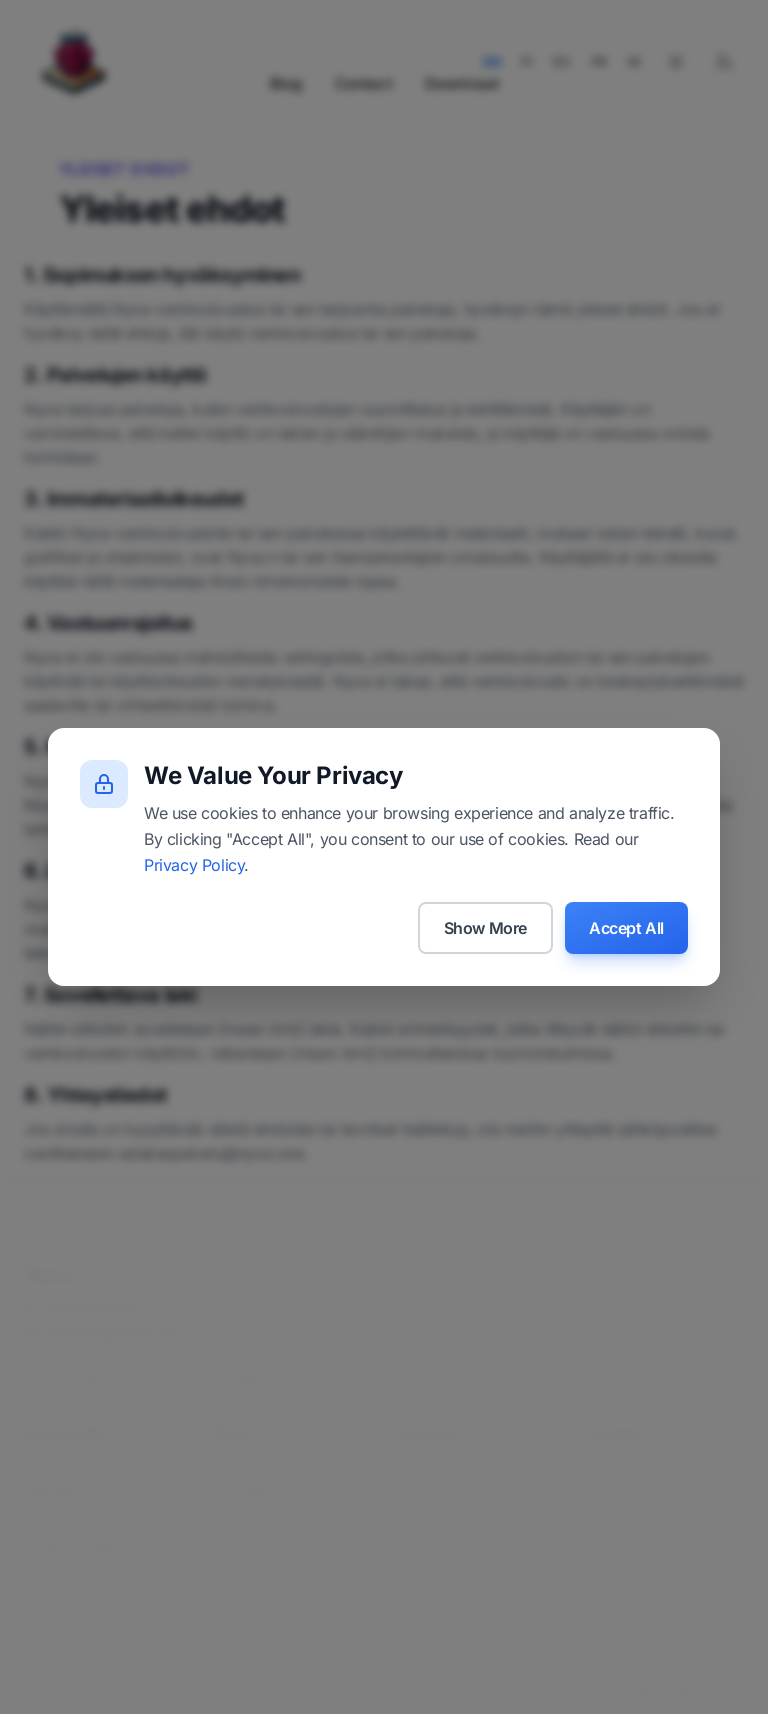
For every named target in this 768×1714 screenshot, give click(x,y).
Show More (485, 928)
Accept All (626, 928)
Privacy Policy (194, 865)
